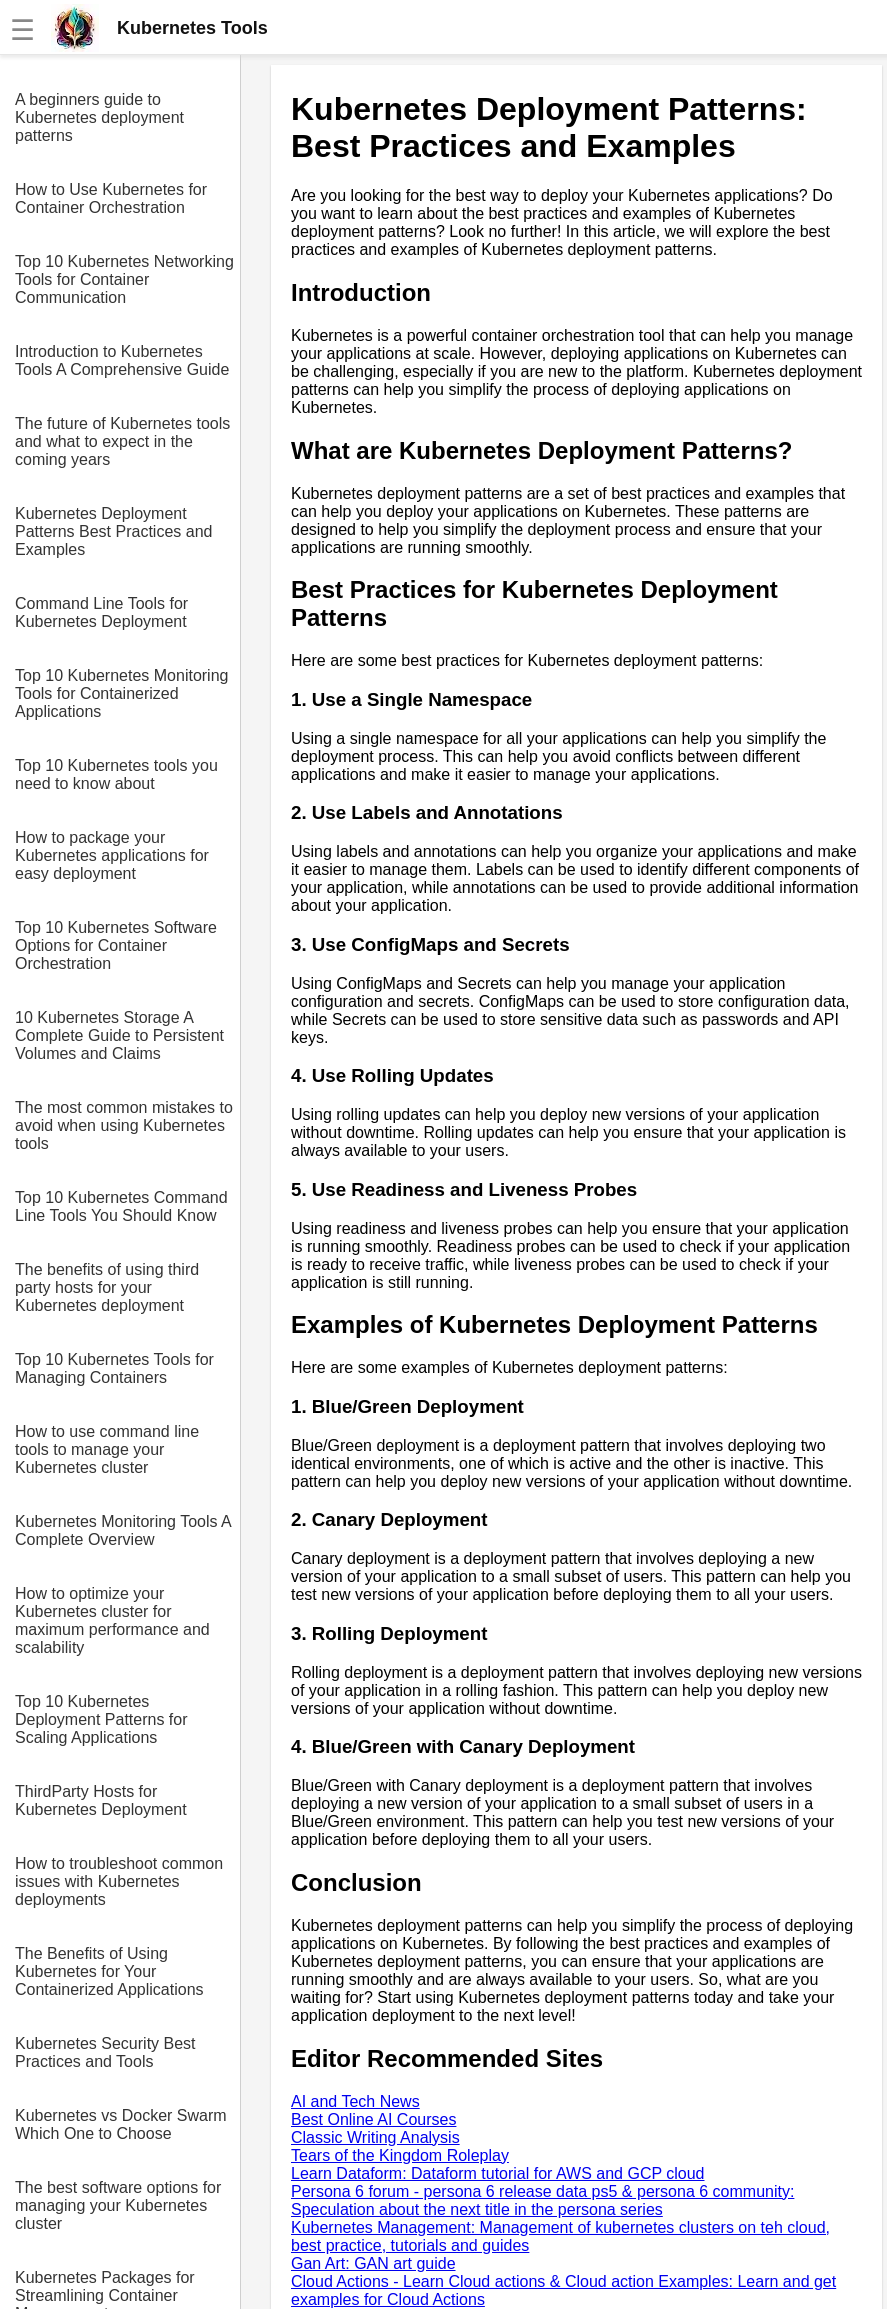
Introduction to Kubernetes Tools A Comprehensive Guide (122, 360)
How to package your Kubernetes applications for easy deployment (112, 855)
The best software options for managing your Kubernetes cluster (118, 2205)
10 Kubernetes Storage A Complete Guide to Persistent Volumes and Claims (119, 1035)
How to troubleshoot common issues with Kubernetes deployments (119, 1881)
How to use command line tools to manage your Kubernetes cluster (107, 1449)
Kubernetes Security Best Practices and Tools (105, 2052)
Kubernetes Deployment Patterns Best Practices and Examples (113, 531)
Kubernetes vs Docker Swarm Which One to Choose (121, 2124)
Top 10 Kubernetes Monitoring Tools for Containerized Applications (121, 693)
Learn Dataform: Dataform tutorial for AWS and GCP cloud (498, 2173)
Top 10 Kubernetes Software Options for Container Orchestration (116, 945)
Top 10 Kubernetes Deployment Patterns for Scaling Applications (101, 1719)
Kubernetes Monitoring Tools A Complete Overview (123, 1530)
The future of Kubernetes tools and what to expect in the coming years (122, 441)
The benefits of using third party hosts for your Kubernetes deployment (107, 1287)
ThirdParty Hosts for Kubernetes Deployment (101, 1800)
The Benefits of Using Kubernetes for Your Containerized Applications (109, 1971)
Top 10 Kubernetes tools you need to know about (116, 774)
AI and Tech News (355, 2101)
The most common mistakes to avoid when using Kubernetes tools (124, 1125)
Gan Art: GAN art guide (373, 2263)
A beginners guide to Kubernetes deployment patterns (99, 117)
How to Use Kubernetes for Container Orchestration (111, 198)
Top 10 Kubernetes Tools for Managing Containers (114, 1368)
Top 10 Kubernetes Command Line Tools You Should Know (121, 1206)
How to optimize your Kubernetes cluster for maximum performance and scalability (112, 1620)
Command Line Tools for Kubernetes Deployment (101, 612)
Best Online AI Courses (373, 2119)
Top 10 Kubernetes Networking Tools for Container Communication (124, 279)
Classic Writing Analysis (375, 2137)
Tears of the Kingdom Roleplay (400, 2155)
